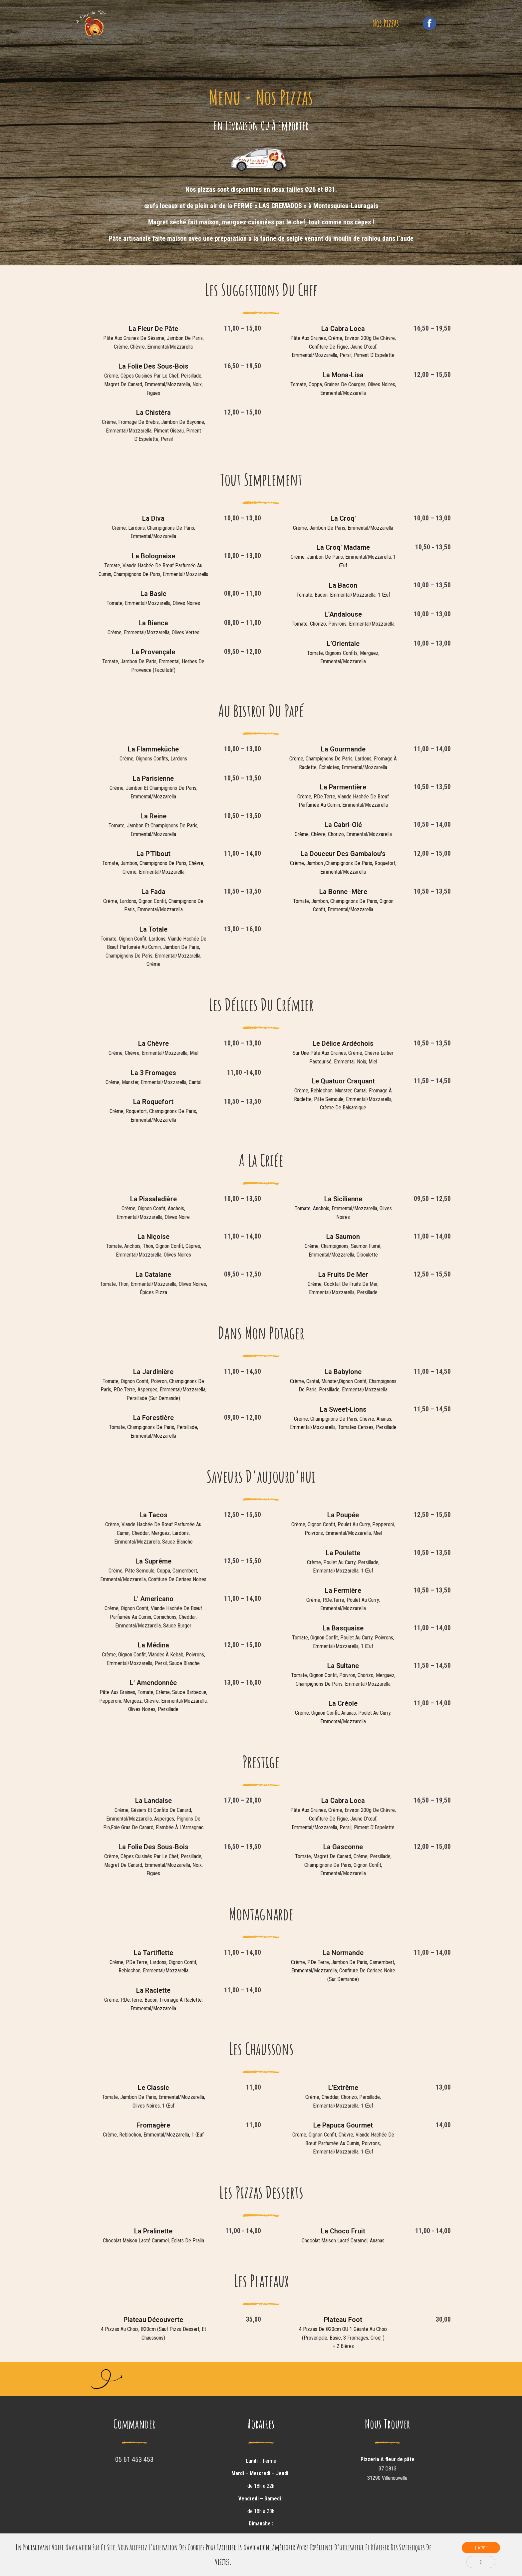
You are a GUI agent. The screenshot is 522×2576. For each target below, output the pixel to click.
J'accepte (481, 2547)
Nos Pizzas (385, 28)
